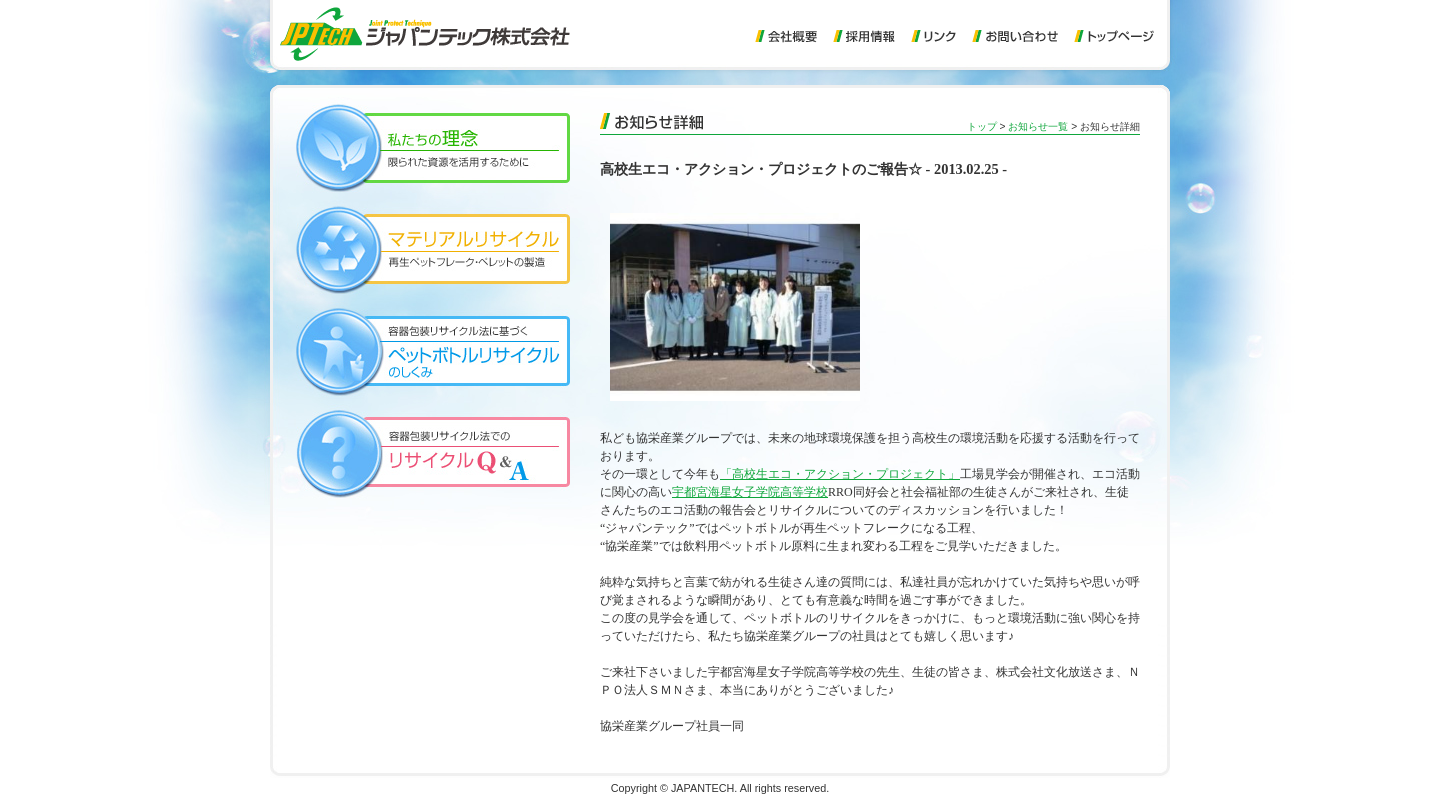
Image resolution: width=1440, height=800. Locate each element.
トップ (982, 126)
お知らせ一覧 (1038, 126)
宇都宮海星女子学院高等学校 (750, 492)
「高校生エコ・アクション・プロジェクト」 (840, 474)
